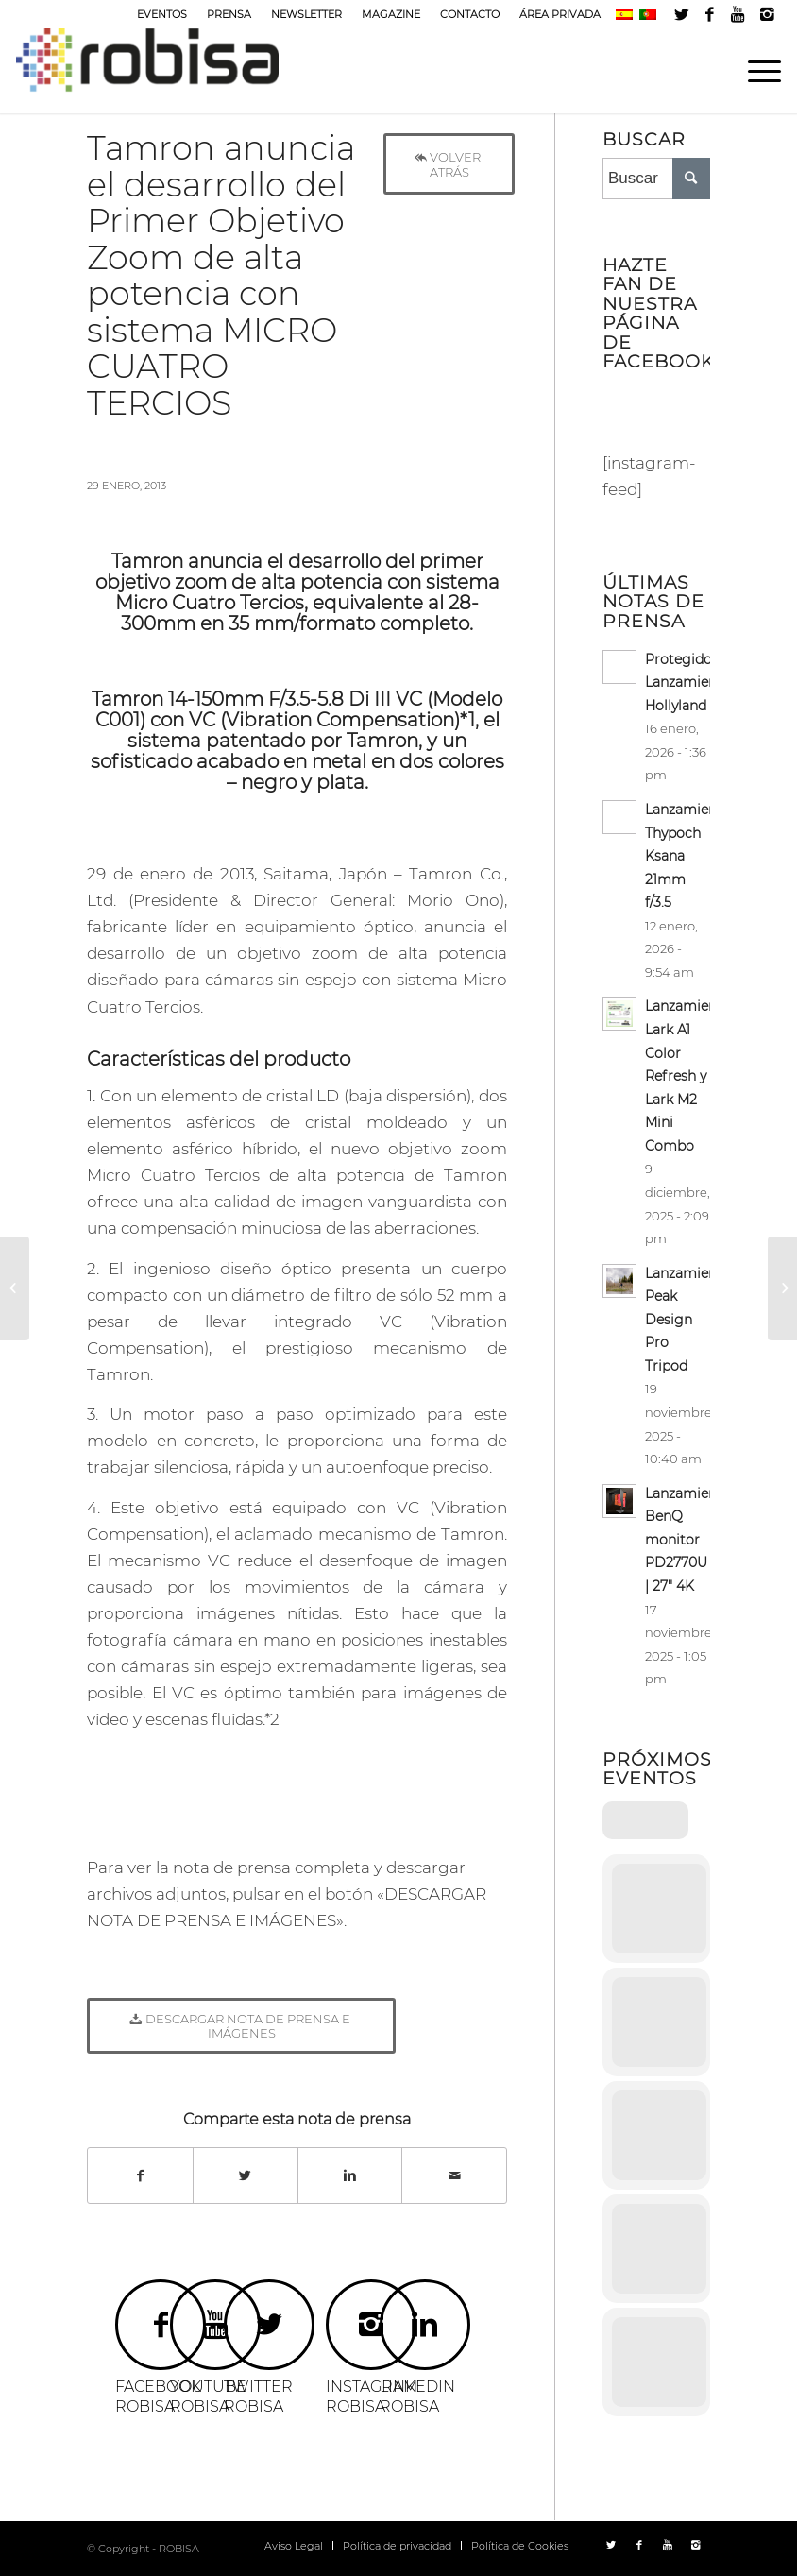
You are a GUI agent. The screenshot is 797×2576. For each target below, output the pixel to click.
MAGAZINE (391, 14)
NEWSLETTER (306, 14)
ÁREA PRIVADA (560, 14)
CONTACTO (470, 14)
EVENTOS (162, 14)
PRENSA (229, 14)
